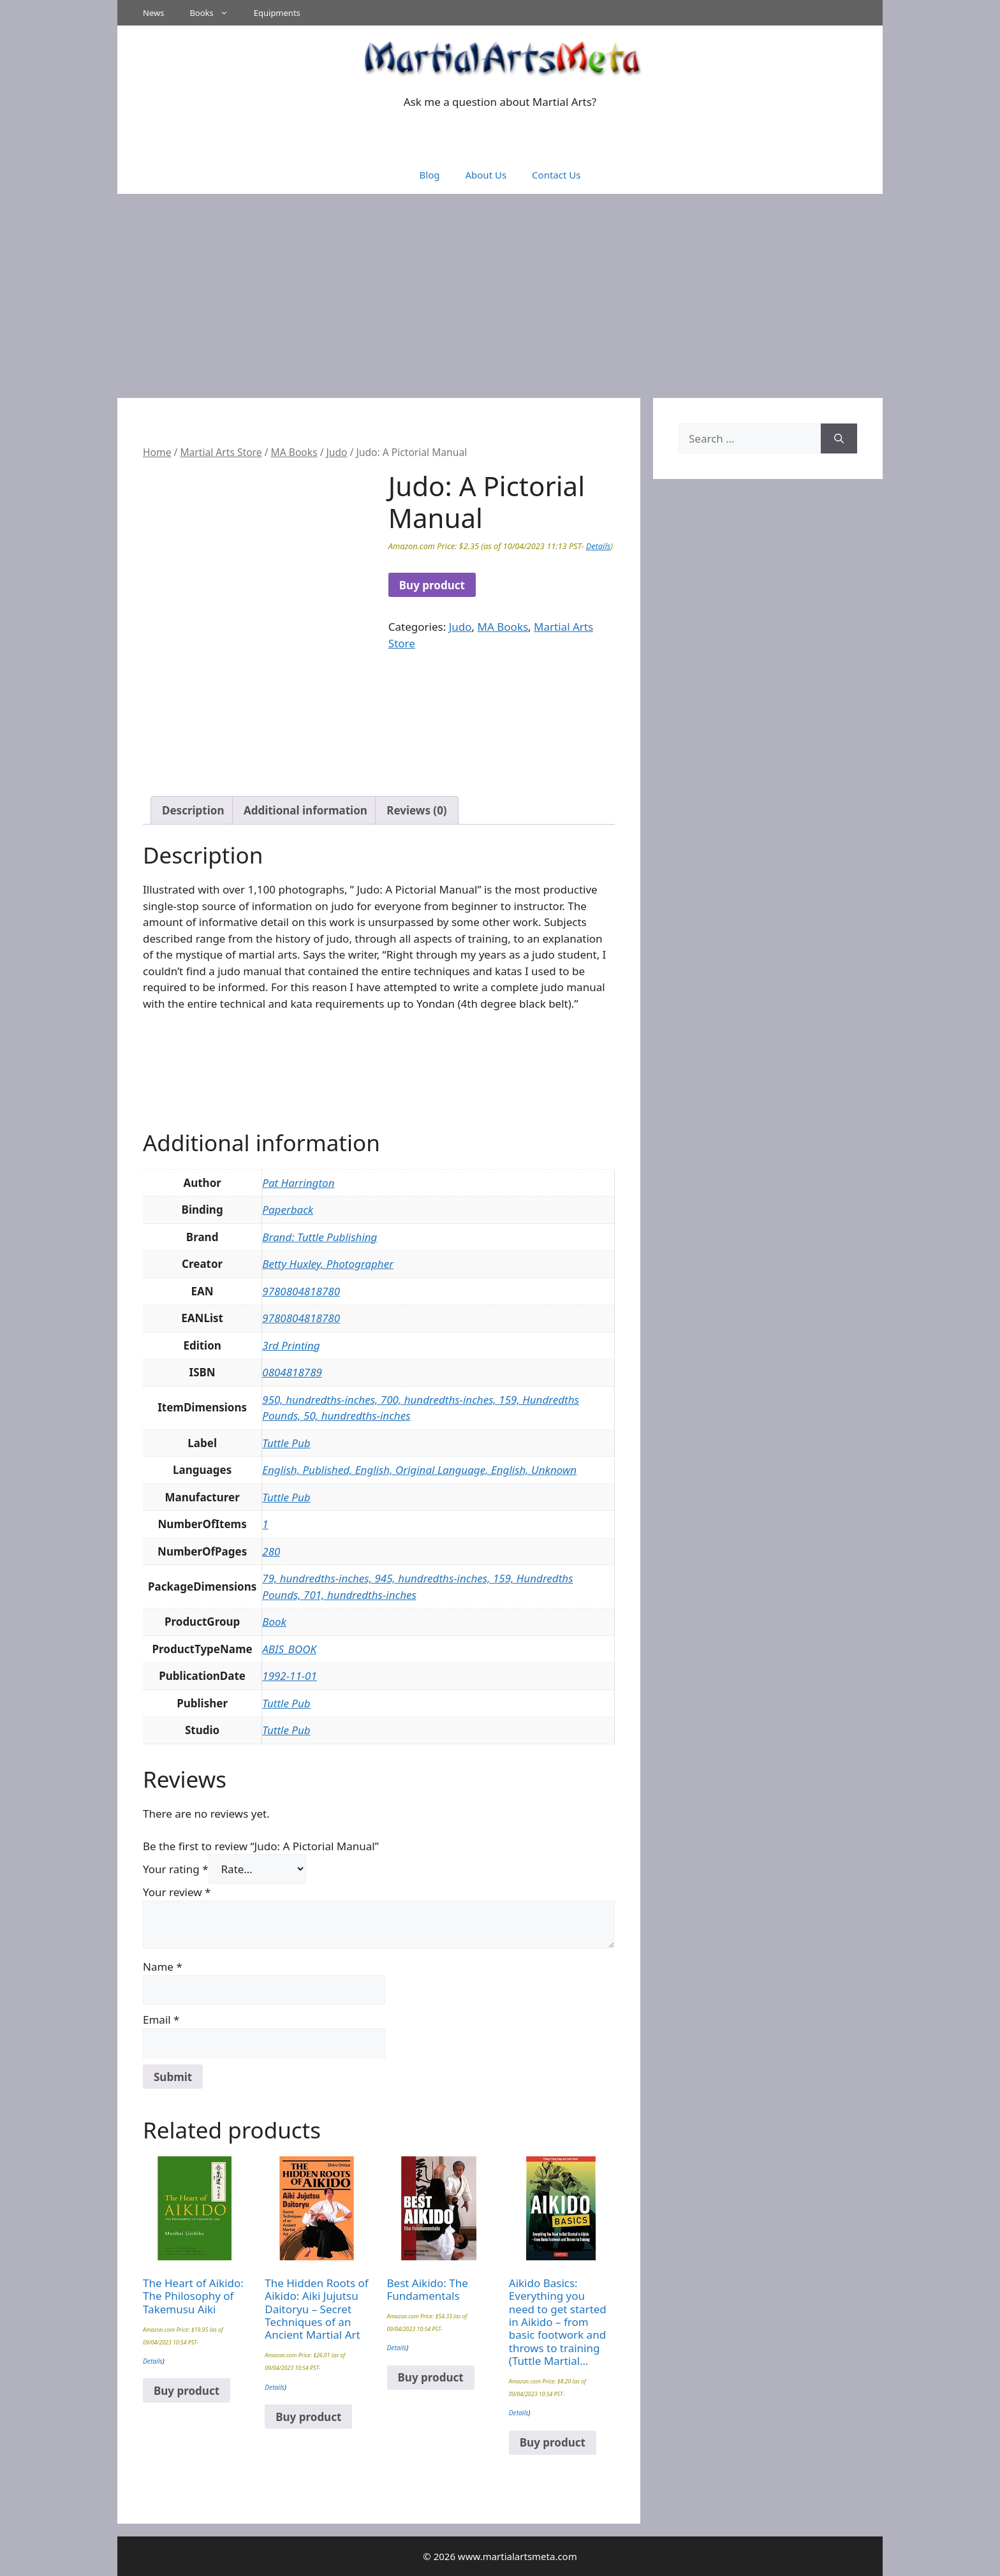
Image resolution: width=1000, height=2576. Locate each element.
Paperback (287, 1209)
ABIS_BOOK (289, 1649)
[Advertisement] (500, 289)
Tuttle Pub (286, 1443)
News (153, 12)
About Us (485, 174)
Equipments (277, 12)
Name (162, 1966)
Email (161, 2019)
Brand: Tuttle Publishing (319, 1237)
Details (598, 546)
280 (271, 1551)
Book (274, 1621)
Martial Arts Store (220, 452)
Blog (430, 174)
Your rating (176, 1869)
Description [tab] (193, 810)
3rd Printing (291, 1345)
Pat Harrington (298, 1182)
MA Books (294, 452)
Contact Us (556, 174)
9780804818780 (301, 1291)
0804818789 (292, 1372)
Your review (176, 1892)
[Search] (839, 438)
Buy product (432, 585)
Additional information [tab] (305, 810)
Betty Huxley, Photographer (327, 1263)
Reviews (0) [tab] (416, 810)
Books (214, 13)
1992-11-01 (289, 1675)
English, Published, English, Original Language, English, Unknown (419, 1469)
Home (157, 452)
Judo (337, 452)
